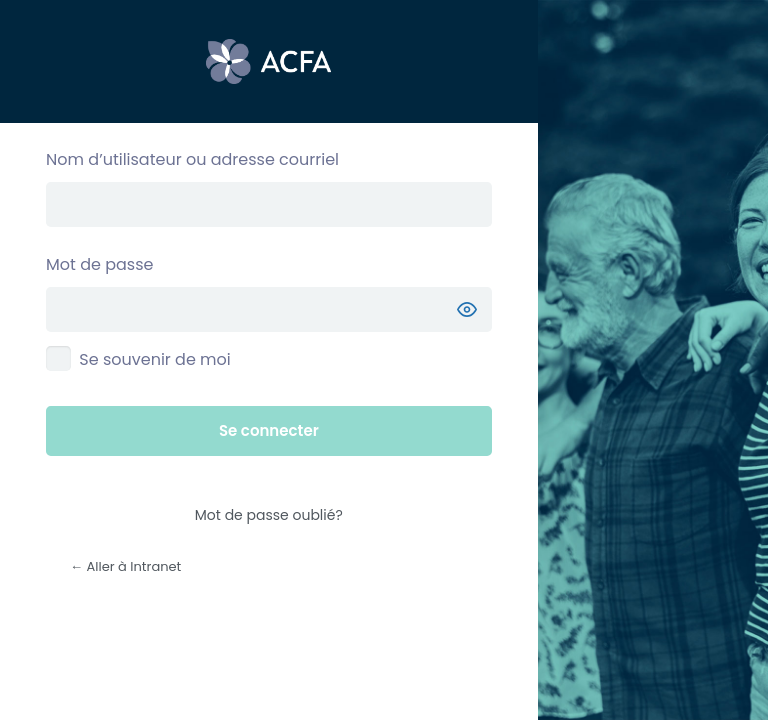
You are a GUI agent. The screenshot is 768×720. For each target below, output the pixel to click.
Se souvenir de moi (154, 359)
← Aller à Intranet (125, 566)
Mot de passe (99, 264)
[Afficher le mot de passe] (467, 309)
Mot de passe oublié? (269, 515)
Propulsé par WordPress (269, 61)
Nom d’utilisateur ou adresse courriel (192, 159)
